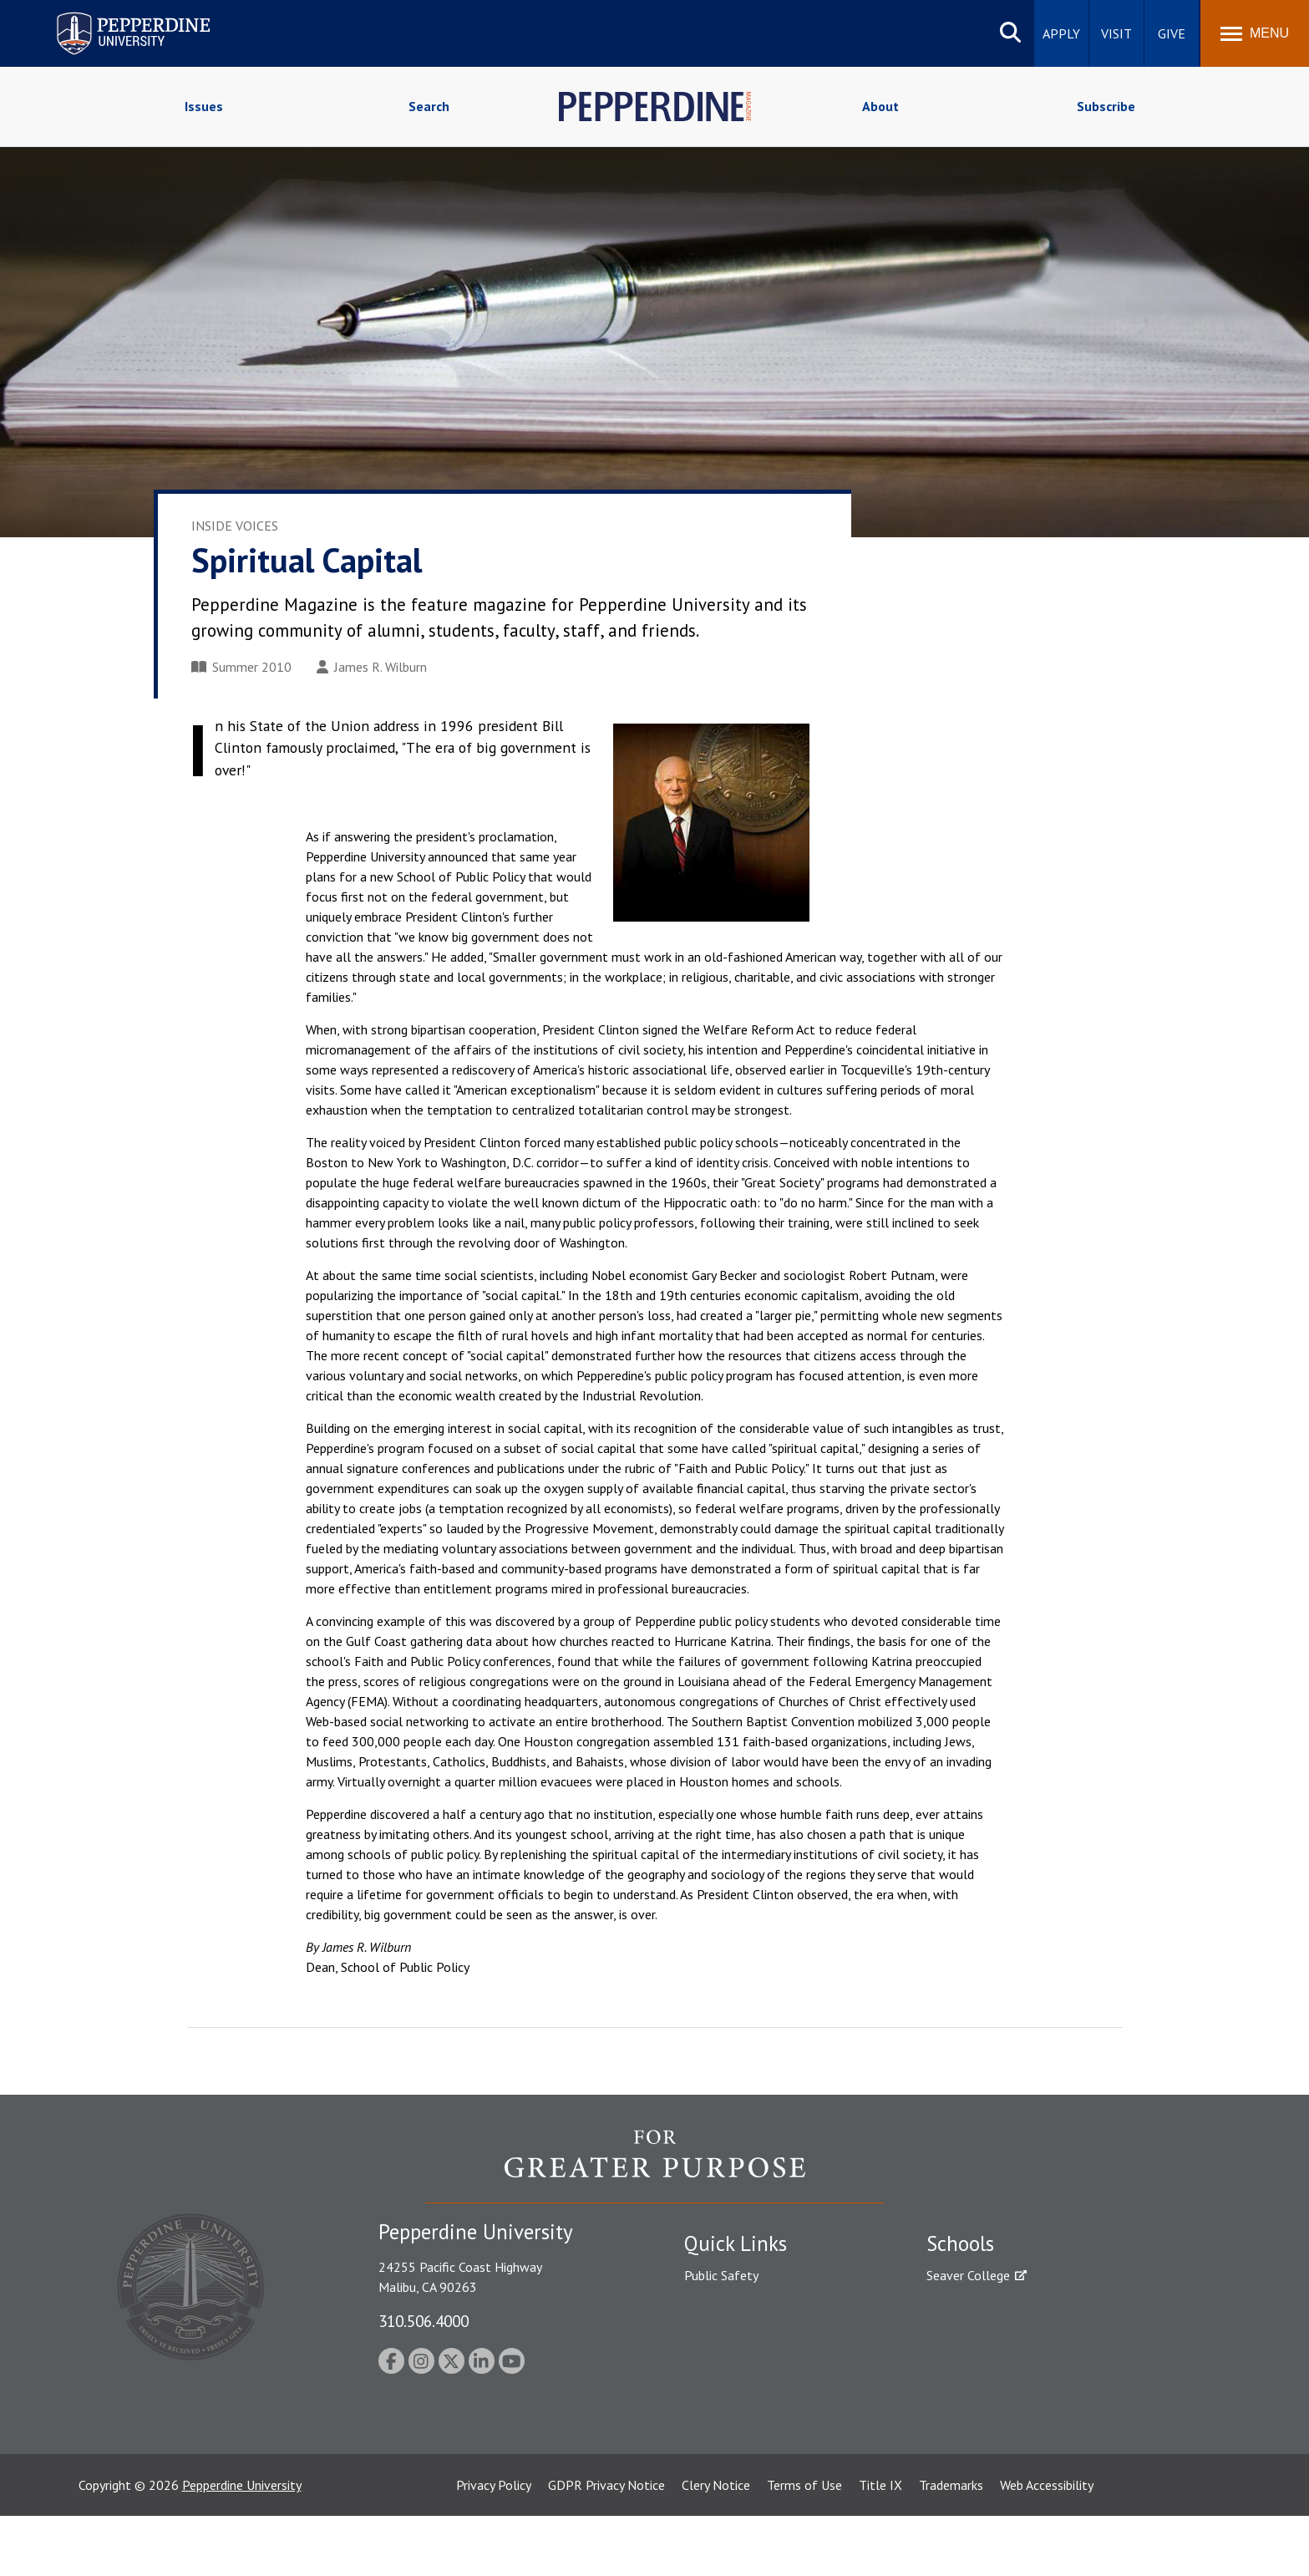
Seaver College (968, 2275)
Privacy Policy (493, 2545)
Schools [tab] (960, 2243)
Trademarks (951, 2545)
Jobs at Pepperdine (736, 2362)
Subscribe (1106, 106)
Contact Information (742, 2391)
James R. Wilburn (372, 666)
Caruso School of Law (988, 2304)
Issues (204, 106)
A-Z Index (711, 2420)
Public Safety (721, 2275)
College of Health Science (999, 2420)
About (880, 106)
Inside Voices (234, 525)
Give (1171, 33)
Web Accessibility (1046, 2545)
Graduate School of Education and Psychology (1056, 2362)
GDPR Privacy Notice (606, 2545)
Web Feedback (724, 2478)
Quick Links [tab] (735, 2243)
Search (428, 106)
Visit (1116, 33)
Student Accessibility (741, 2304)
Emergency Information (750, 2332)
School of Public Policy (990, 2391)
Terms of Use (804, 2545)
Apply (1061, 33)
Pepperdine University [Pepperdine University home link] (113, 15)
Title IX (880, 2545)
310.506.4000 (423, 2320)
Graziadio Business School (999, 2332)
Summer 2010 (241, 666)
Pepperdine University (242, 2545)
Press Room (717, 2449)
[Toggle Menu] (1254, 33)
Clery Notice (716, 2545)
